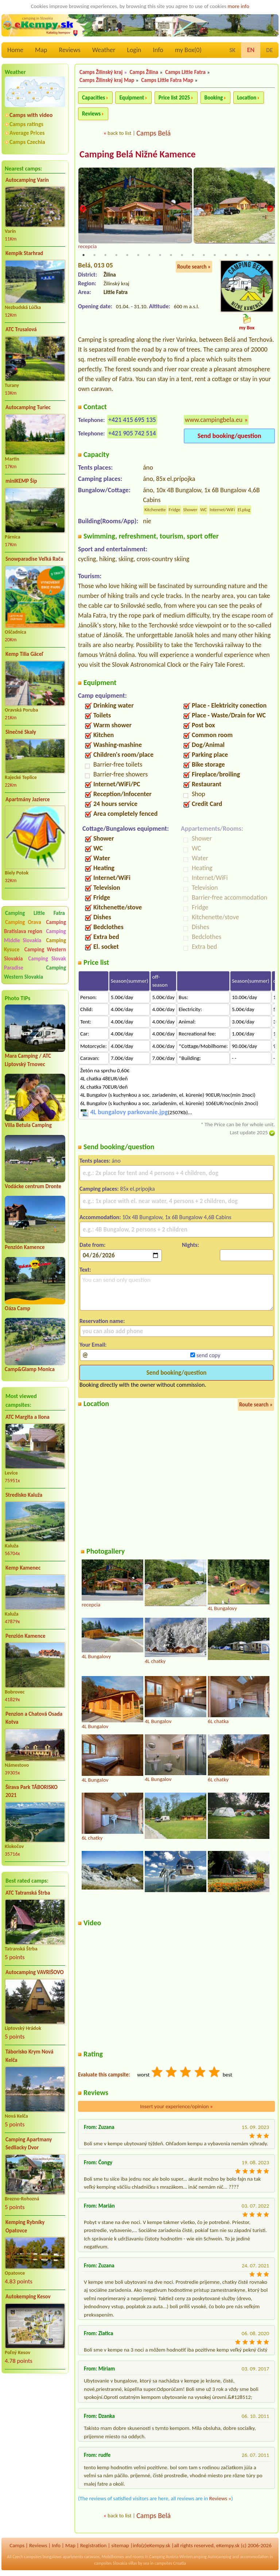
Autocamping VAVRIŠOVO (34, 1972)
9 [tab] (171, 255)
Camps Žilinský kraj (100, 72)
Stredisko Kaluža (23, 1495)
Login (134, 50)
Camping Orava (23, 922)
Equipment (131, 97)
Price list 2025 (174, 97)
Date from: (92, 1245)
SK (232, 50)
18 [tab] (269, 255)
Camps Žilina (143, 72)
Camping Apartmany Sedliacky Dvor (28, 2143)
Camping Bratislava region (35, 927)
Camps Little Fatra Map (167, 80)
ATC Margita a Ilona (27, 1417)
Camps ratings (26, 124)
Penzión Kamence (25, 1247)
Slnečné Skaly (20, 732)
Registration (93, 2546)
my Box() (188, 50)
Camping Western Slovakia (35, 972)
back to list (119, 133)
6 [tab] (138, 255)
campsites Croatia (170, 2564)
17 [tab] (258, 255)
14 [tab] (225, 255)
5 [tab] (127, 255)
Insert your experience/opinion (176, 2107)
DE (269, 50)
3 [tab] (105, 255)
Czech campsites (27, 2557)
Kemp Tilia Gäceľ (24, 654)
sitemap (120, 2546)
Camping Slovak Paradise (35, 963)
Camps (16, 2546)
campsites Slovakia (110, 2564)
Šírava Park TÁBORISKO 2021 (31, 1791)
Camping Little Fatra (35, 913)
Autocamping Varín (27, 180)
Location (247, 97)
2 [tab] (94, 255)
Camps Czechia (27, 141)
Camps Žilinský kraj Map (106, 80)
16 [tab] (247, 255)
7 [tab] (149, 255)
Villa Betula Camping (28, 1125)
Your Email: (93, 1345)
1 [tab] (83, 255)
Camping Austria (163, 2557)
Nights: (190, 1245)
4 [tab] (116, 255)
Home (15, 50)
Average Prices (26, 132)
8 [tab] (160, 255)
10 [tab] (182, 255)
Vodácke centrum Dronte (33, 1186)
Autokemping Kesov (28, 2296)
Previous (83, 209)
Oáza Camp (17, 1308)
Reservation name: (102, 1321)
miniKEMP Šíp (21, 481)
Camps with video (30, 114)
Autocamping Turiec (28, 407)
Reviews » (220, 2499)
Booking (214, 97)
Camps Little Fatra (185, 72)
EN (250, 50)
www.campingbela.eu (213, 420)
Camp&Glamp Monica (30, 1369)
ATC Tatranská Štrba (27, 1893)
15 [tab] (236, 255)
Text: (85, 1270)
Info (158, 50)
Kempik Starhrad (24, 253)
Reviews (70, 50)
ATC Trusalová (21, 329)
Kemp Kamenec (22, 1568)
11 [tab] (193, 255)
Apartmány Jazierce (27, 799)
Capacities (93, 97)
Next (270, 209)
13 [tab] (214, 255)
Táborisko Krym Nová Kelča (29, 2055)
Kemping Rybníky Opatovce (24, 2226)
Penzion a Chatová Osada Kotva (33, 1718)
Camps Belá (153, 133)
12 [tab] (203, 255)
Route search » (194, 267)
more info (238, 6)
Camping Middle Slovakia (35, 936)
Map (41, 50)
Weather (103, 50)
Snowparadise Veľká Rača (34, 559)
